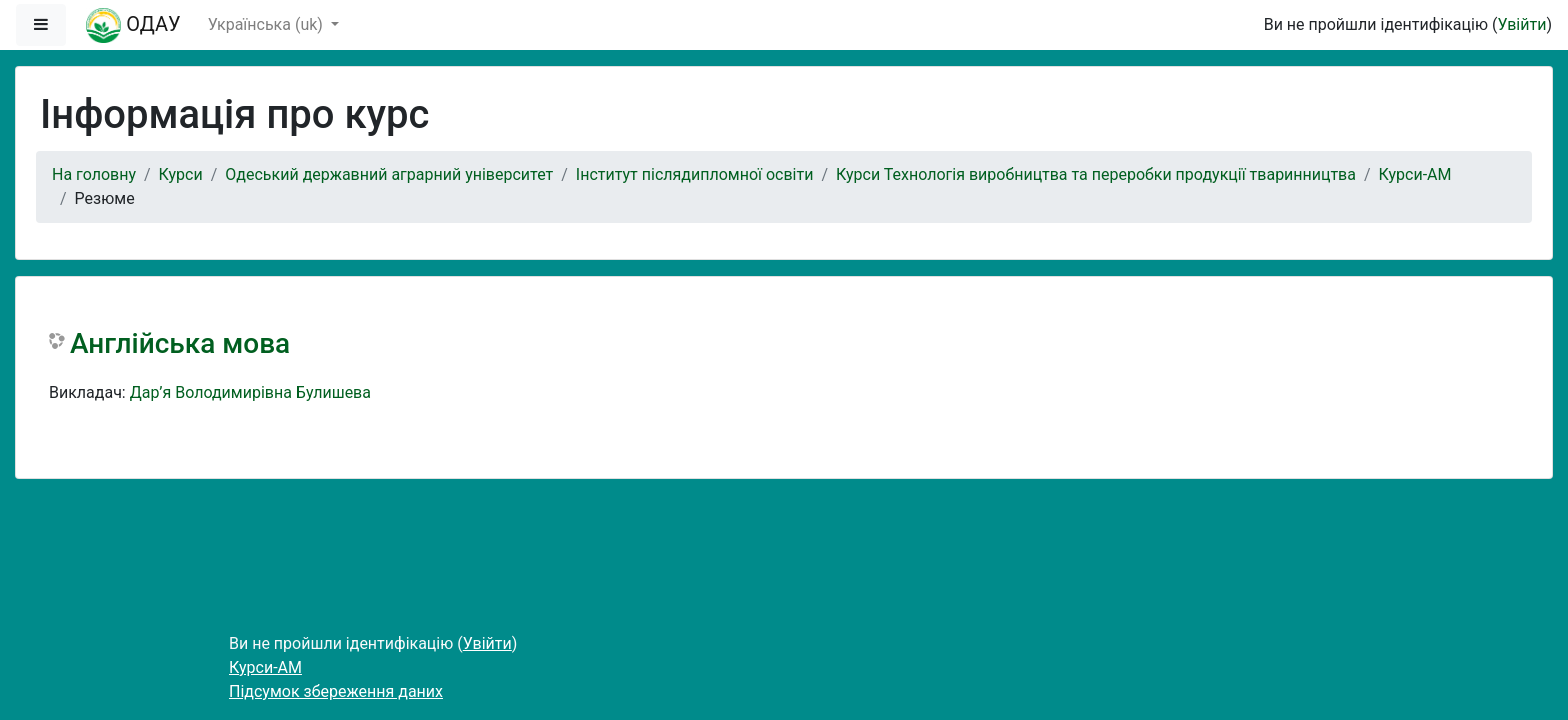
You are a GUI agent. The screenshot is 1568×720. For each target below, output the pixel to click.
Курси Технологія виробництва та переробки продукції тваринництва (1096, 174)
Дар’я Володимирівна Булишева (250, 392)
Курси (181, 174)
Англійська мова (180, 343)
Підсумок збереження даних (336, 691)
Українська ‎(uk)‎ (267, 24)
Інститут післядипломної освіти (695, 174)
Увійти (1521, 24)
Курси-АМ (1415, 174)
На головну (94, 174)
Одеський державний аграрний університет (389, 174)
